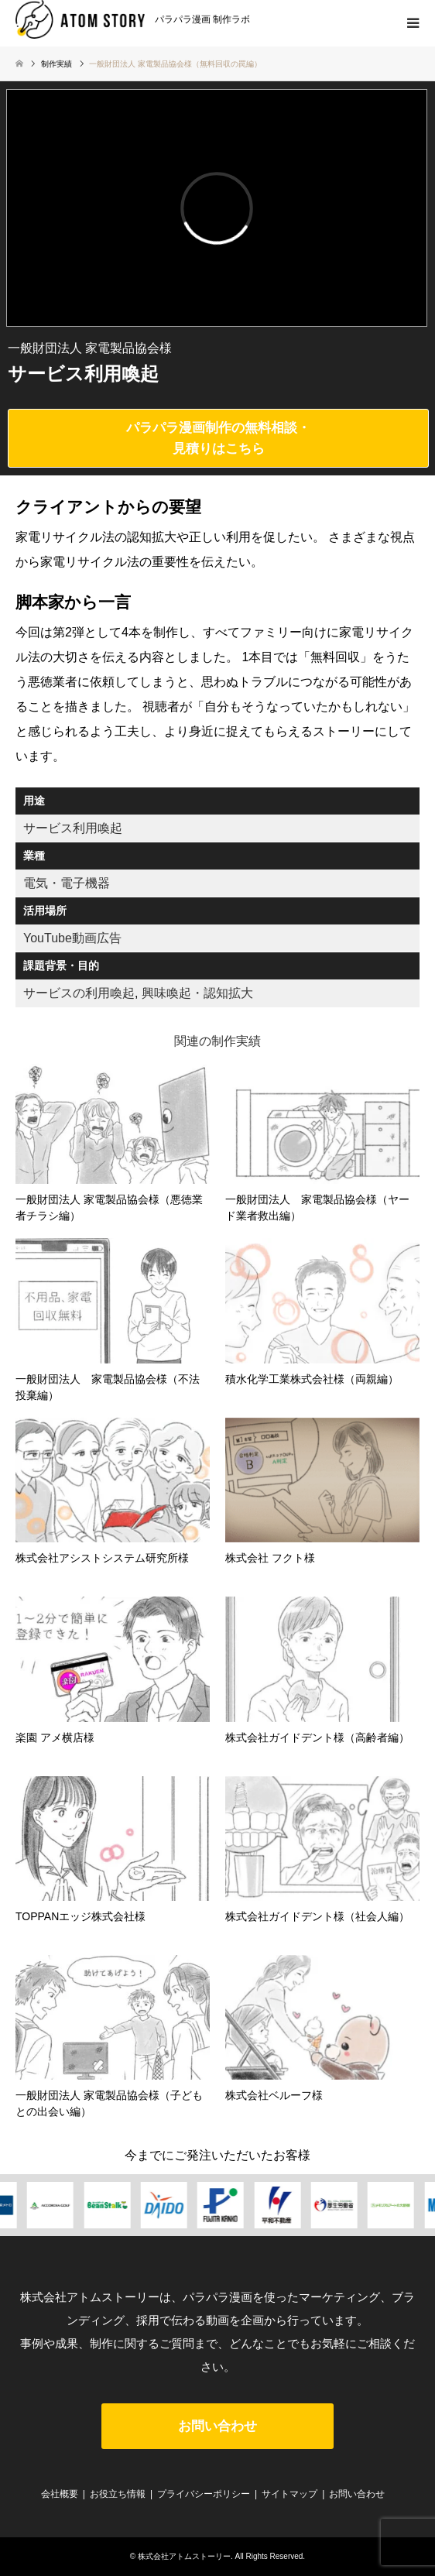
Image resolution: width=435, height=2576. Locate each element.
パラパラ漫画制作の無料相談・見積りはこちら (218, 438)
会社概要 (59, 2494)
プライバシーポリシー (203, 2494)
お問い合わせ (217, 2426)
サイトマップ (289, 2494)
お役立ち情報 (118, 2494)
